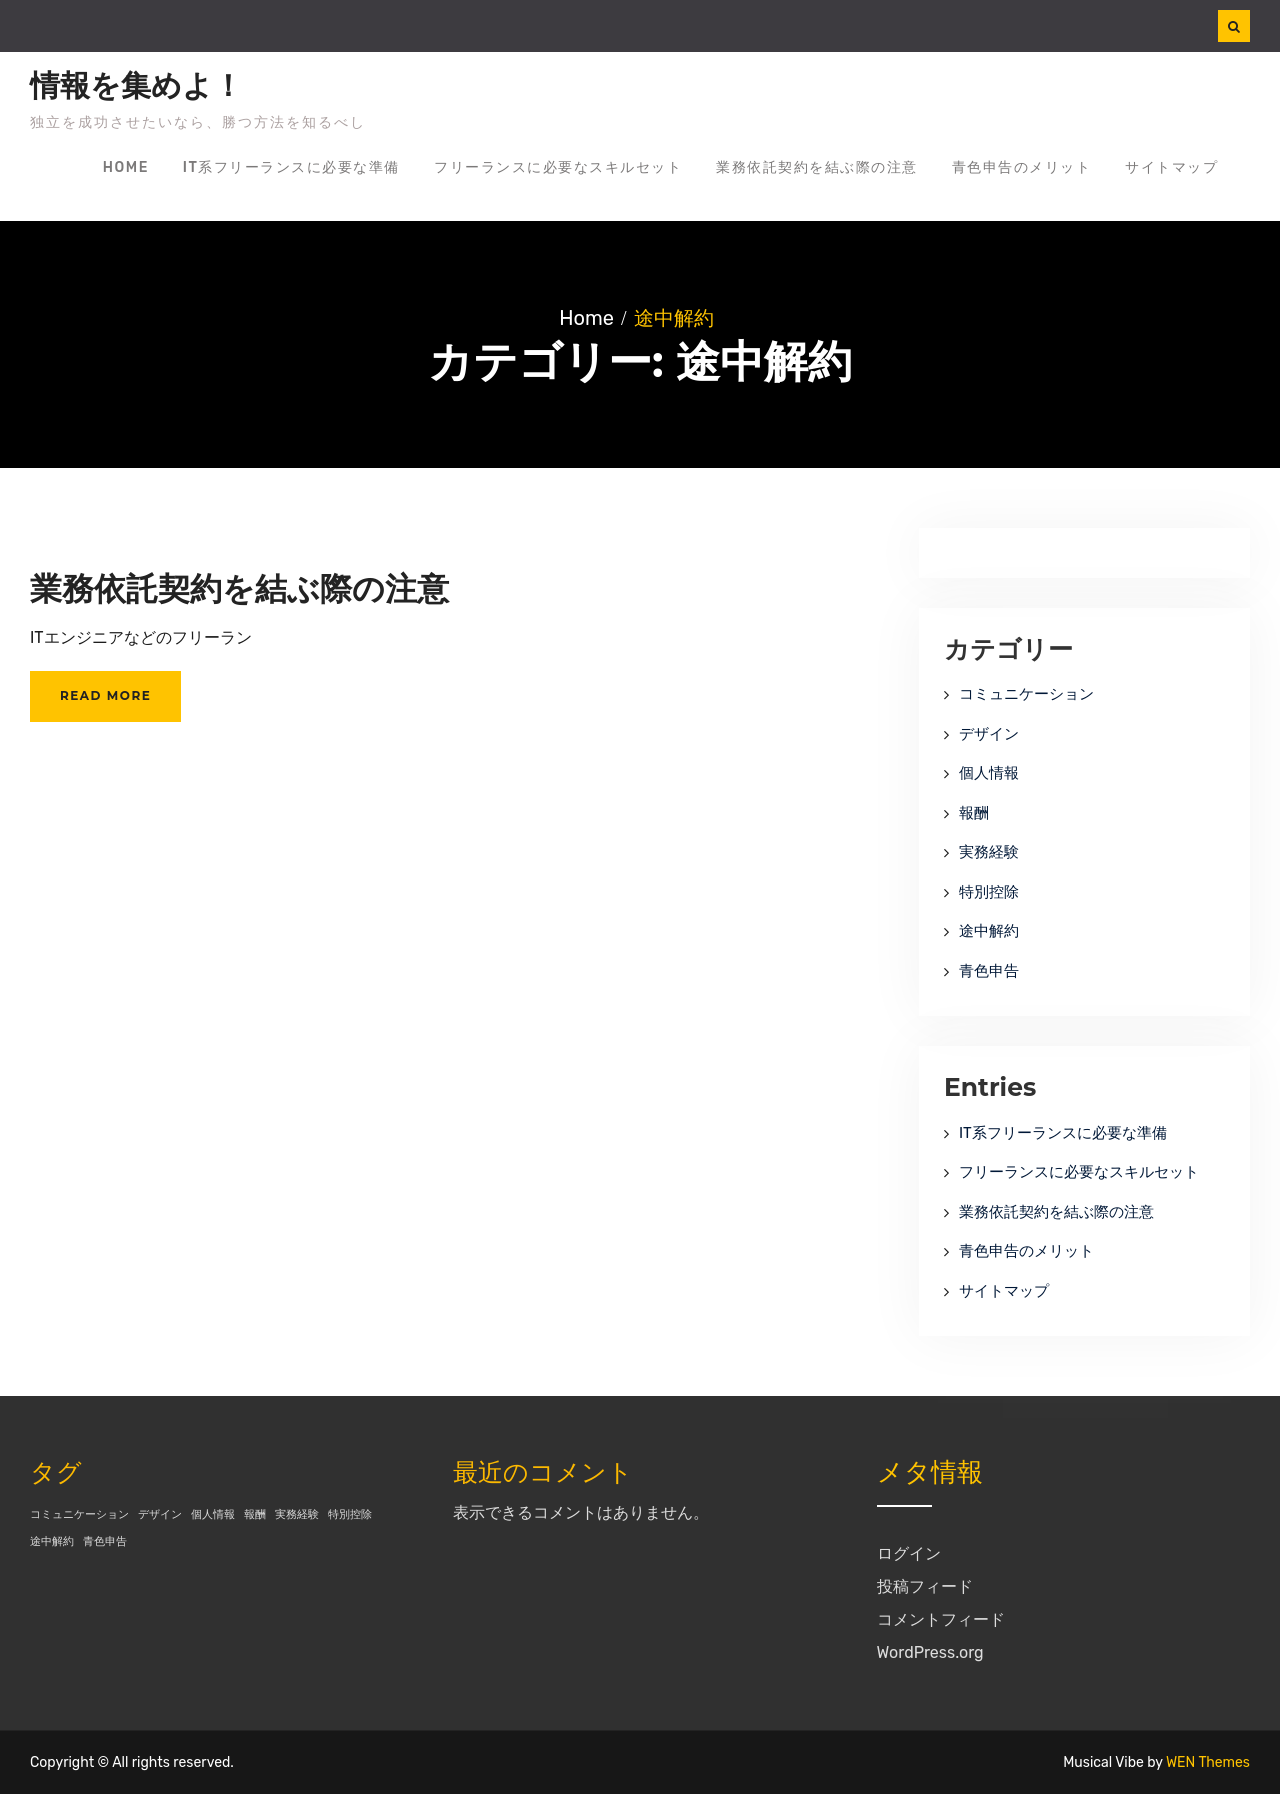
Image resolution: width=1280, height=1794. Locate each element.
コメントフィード (941, 1619)
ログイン (909, 1553)
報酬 (974, 813)
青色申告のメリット (1022, 167)
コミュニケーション (1026, 694)
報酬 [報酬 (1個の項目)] (255, 1514)
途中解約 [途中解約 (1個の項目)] (52, 1541)
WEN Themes (1208, 1762)
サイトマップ (1171, 167)
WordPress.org (930, 1652)
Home (126, 167)
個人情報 (989, 773)
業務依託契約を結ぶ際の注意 (817, 167)
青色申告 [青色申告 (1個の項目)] (105, 1541)
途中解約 (989, 931)
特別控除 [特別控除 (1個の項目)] (350, 1514)
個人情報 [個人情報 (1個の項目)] (213, 1514)
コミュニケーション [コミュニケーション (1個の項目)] (79, 1514)
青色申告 (989, 971)
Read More (105, 695)
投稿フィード (925, 1586)
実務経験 (989, 852)
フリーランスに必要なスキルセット (558, 167)
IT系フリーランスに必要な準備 (291, 167)
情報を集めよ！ (136, 86)
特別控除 (989, 892)
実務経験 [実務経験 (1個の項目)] (297, 1514)
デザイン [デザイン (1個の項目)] (160, 1514)
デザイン (989, 734)
